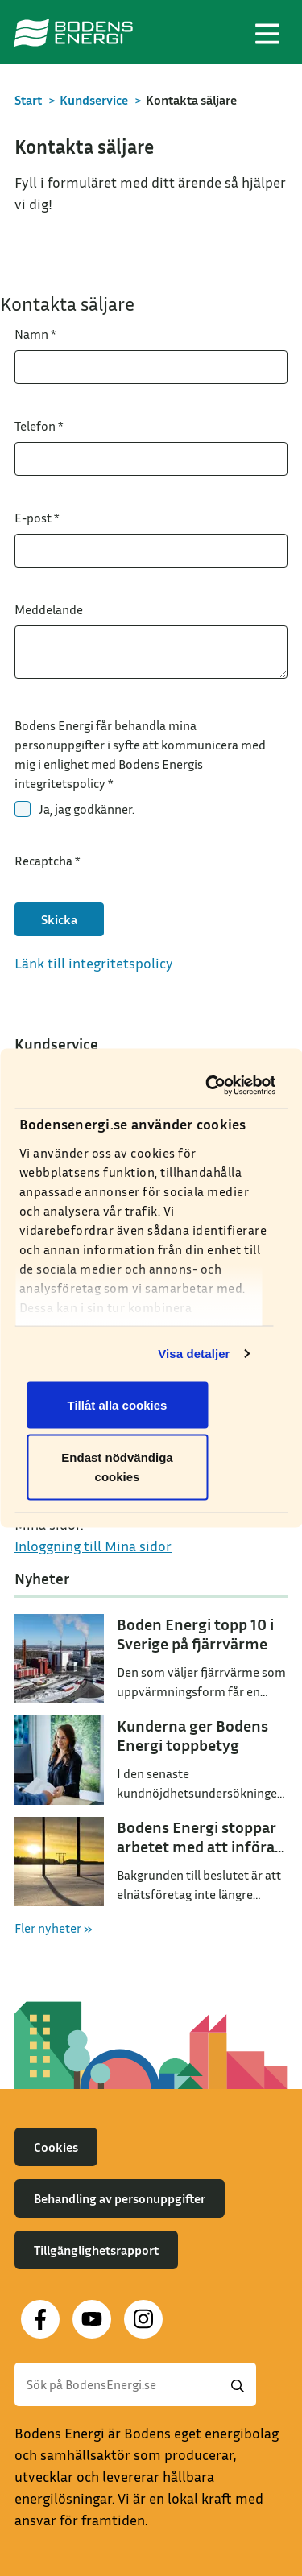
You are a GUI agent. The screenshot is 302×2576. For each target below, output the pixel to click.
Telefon (38, 426)
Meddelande (48, 609)
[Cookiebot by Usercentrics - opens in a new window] (209, 1085)
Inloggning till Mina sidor (93, 1545)
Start (28, 100)
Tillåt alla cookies (118, 1404)
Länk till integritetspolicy (93, 963)
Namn (35, 334)
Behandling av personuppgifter (119, 2198)
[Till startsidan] (73, 32)
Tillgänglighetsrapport (96, 2250)
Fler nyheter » (53, 1928)
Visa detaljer (194, 1353)
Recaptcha (47, 860)
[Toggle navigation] (267, 32)
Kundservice (94, 100)
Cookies (56, 2147)
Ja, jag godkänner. (86, 809)
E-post (36, 518)
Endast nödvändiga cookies (116, 1467)
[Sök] (135, 2384)
